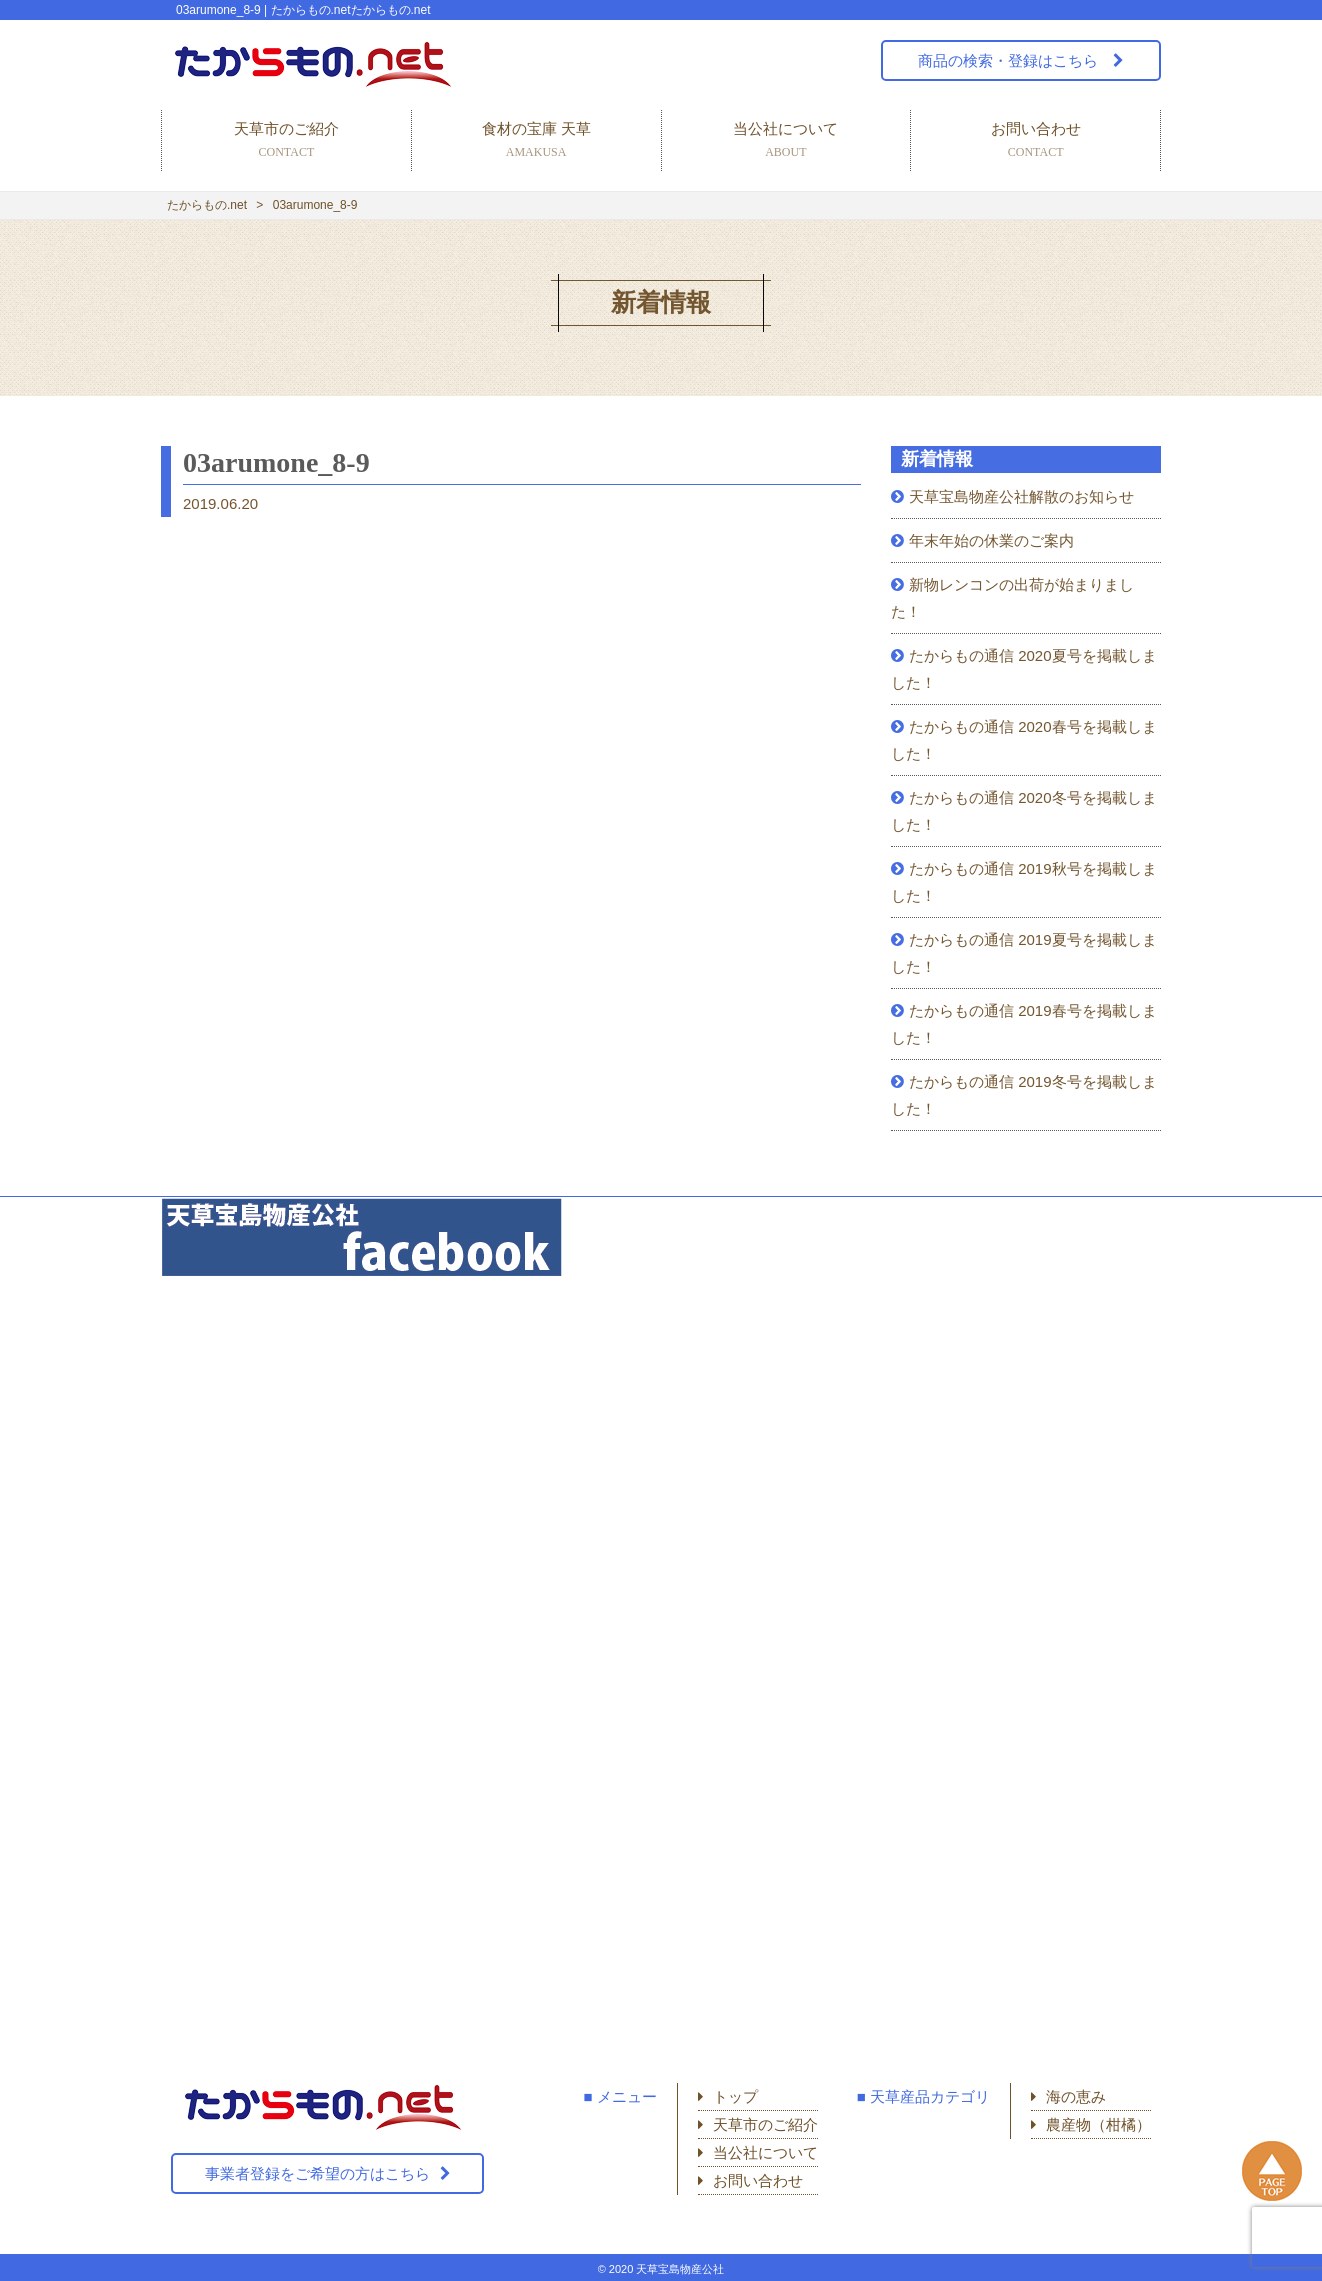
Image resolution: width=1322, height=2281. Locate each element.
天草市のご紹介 (286, 141)
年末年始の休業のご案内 (991, 540)
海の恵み (1076, 2096)
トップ (735, 2096)
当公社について (786, 141)
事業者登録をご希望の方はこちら (317, 2173)
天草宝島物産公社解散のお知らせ (1021, 496)
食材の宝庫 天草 (536, 141)
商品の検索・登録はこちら (1010, 60)
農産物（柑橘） (1098, 2124)
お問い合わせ (1035, 141)
